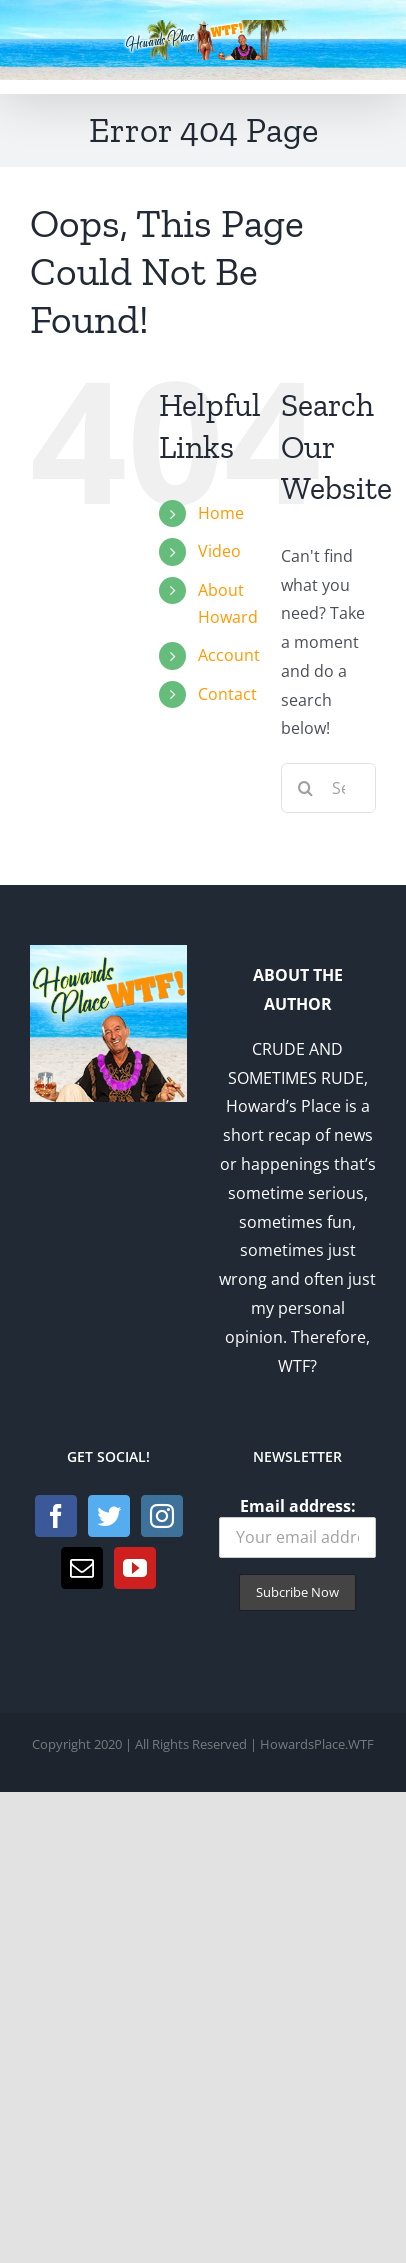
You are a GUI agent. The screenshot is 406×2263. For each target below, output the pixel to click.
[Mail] (82, 1568)
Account (229, 655)
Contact (227, 694)
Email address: (297, 1526)
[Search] (306, 788)
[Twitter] (109, 1516)
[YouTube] (135, 1568)
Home (221, 513)
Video (219, 551)
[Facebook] (56, 1516)
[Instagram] (162, 1516)
